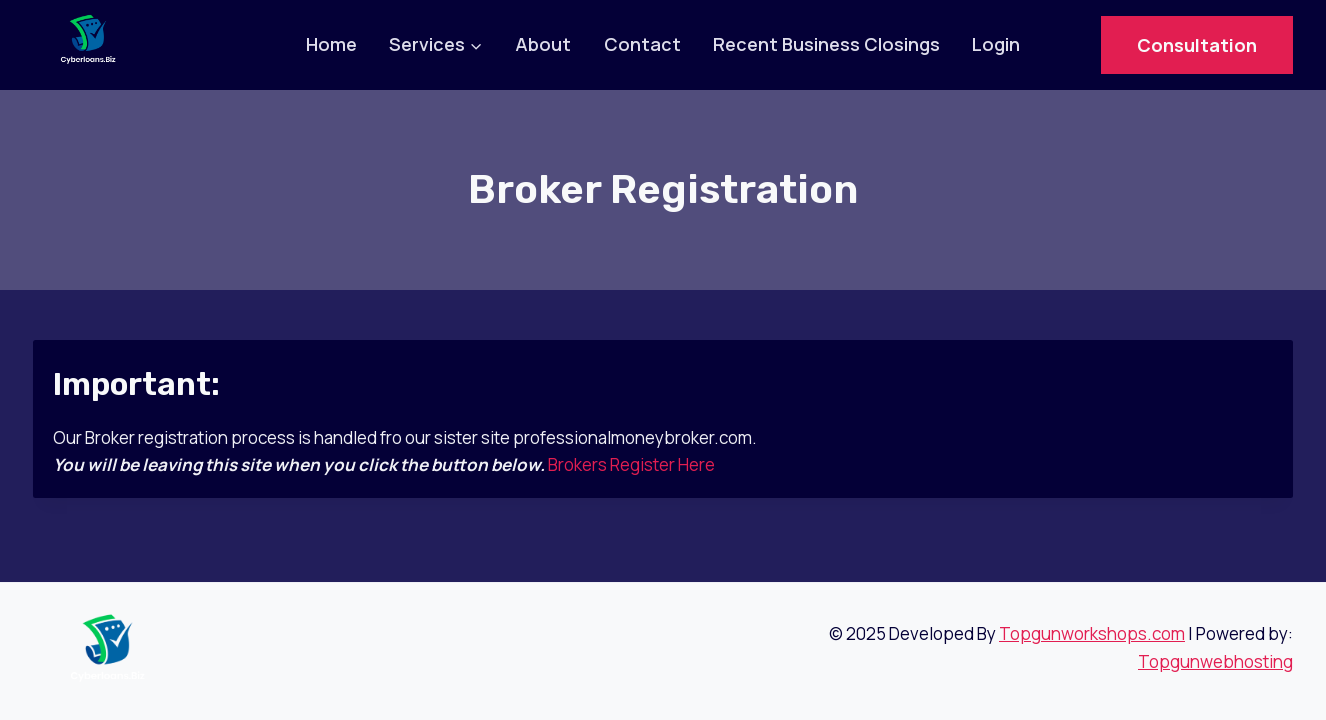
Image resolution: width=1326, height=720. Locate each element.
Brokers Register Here (631, 464)
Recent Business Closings (826, 44)
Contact (642, 44)
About (543, 44)
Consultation (1197, 45)
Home (331, 44)
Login (996, 44)
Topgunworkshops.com (1092, 633)
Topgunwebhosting (1215, 661)
